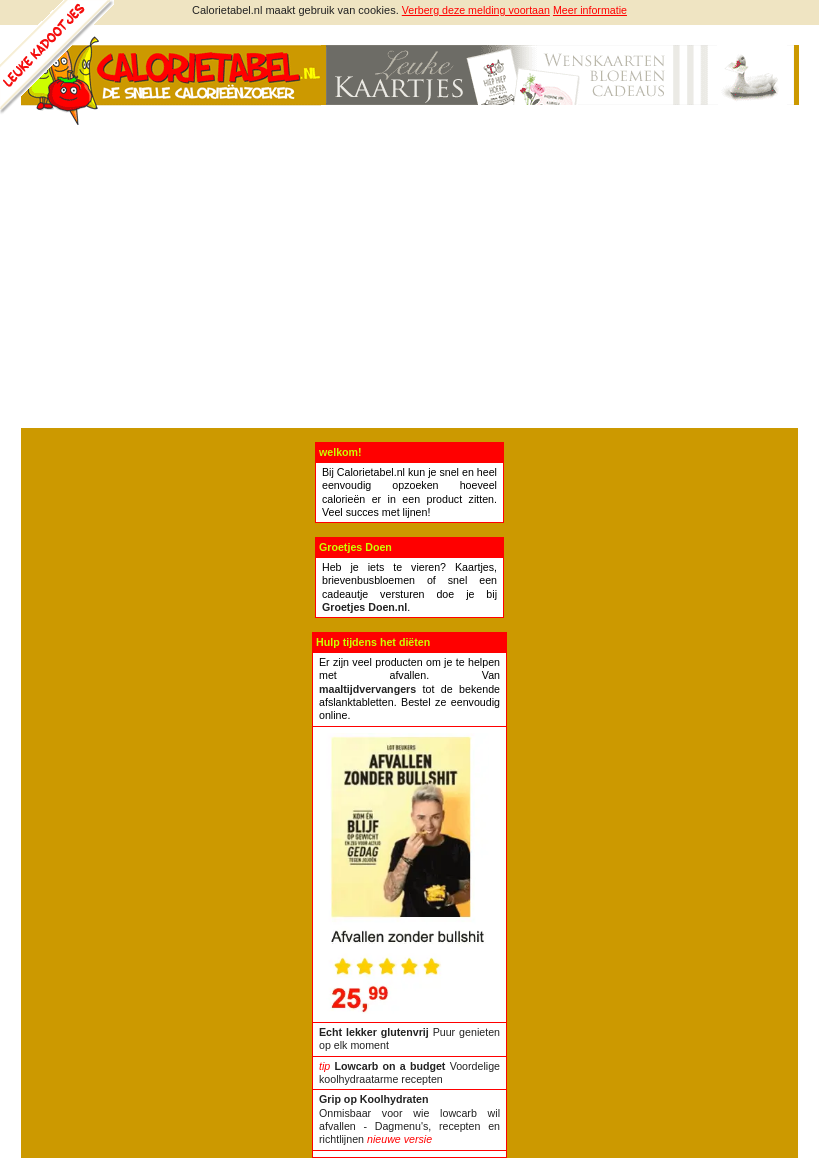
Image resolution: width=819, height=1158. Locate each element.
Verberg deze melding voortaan (476, 10)
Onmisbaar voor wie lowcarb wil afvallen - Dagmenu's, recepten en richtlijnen (409, 1119)
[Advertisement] (409, 278)
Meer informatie (590, 10)
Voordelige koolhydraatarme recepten (409, 1072)
